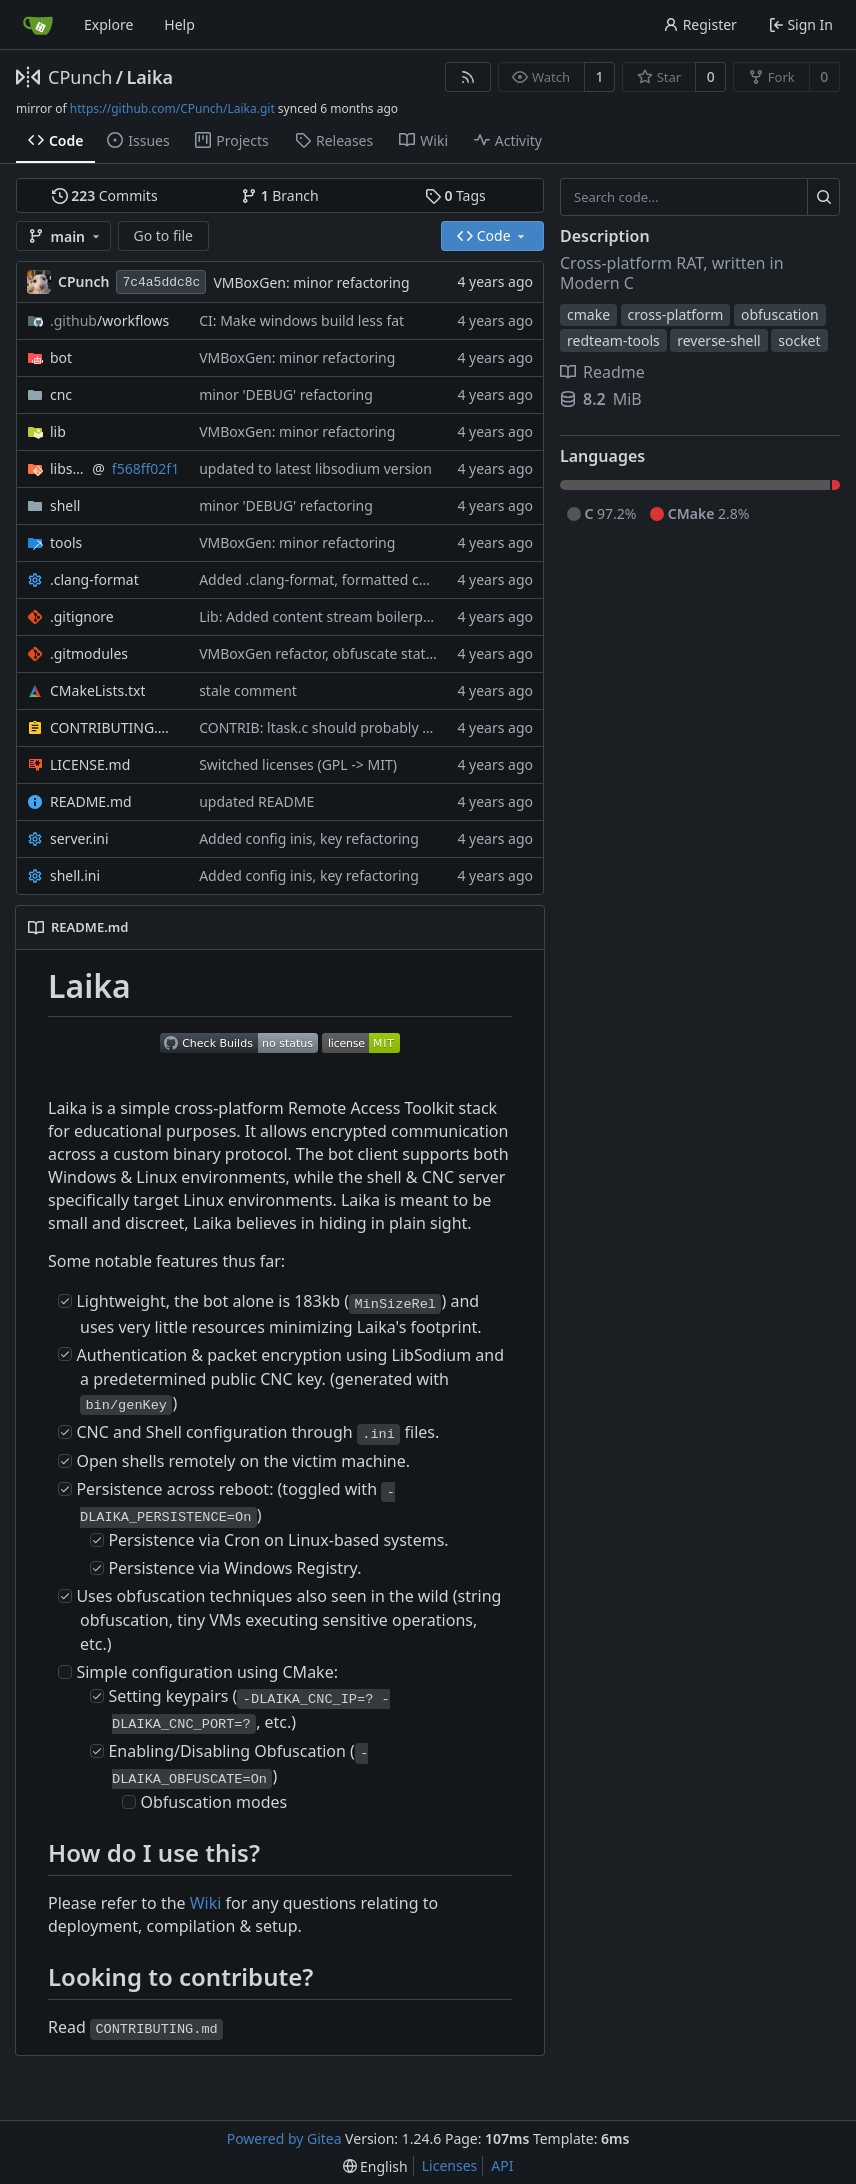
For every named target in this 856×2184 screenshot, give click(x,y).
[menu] (375, 2166)
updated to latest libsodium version (315, 468)
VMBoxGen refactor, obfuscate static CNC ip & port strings (388, 653)
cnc (61, 394)
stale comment (248, 690)
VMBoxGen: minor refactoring (311, 282)
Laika (149, 77)
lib (58, 431)
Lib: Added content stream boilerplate (323, 616)
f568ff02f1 (145, 468)
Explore (108, 24)
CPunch (80, 77)
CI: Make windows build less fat (301, 320)
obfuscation (780, 314)
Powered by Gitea (284, 2138)
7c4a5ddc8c (161, 282)
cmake (588, 314)
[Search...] (823, 197)
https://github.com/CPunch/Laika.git (172, 108)
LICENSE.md (90, 764)
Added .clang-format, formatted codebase (337, 579)
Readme (602, 372)
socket (799, 340)
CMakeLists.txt (97, 690)
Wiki (206, 1903)
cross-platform (676, 314)
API (502, 2165)
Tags (455, 195)
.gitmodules (89, 653)
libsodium (67, 468)
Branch (280, 195)
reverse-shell (719, 340)
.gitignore (82, 616)
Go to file (163, 235)
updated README (256, 801)
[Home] (38, 25)
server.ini (79, 838)
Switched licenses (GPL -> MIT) (298, 764)
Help (179, 24)
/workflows (109, 320)
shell (65, 505)
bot (61, 357)
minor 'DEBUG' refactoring (286, 394)
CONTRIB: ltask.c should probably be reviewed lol (360, 727)
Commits (105, 195)
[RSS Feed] (468, 77)
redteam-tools (613, 340)
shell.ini (75, 875)
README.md (91, 801)
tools (66, 542)
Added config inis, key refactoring (309, 838)
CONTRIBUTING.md (114, 727)
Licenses (450, 2165)
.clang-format (94, 579)
